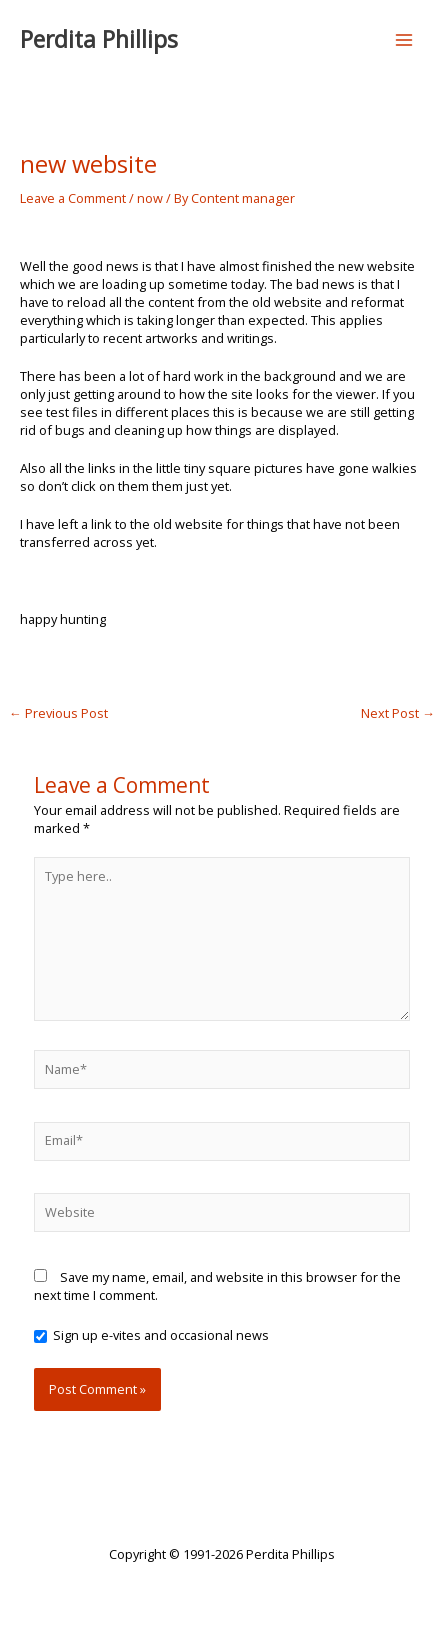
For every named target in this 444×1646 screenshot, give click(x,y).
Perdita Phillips (99, 39)
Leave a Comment (73, 198)
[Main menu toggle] (404, 39)
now (150, 198)
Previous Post (58, 713)
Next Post (398, 713)
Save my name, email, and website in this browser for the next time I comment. (217, 1286)
